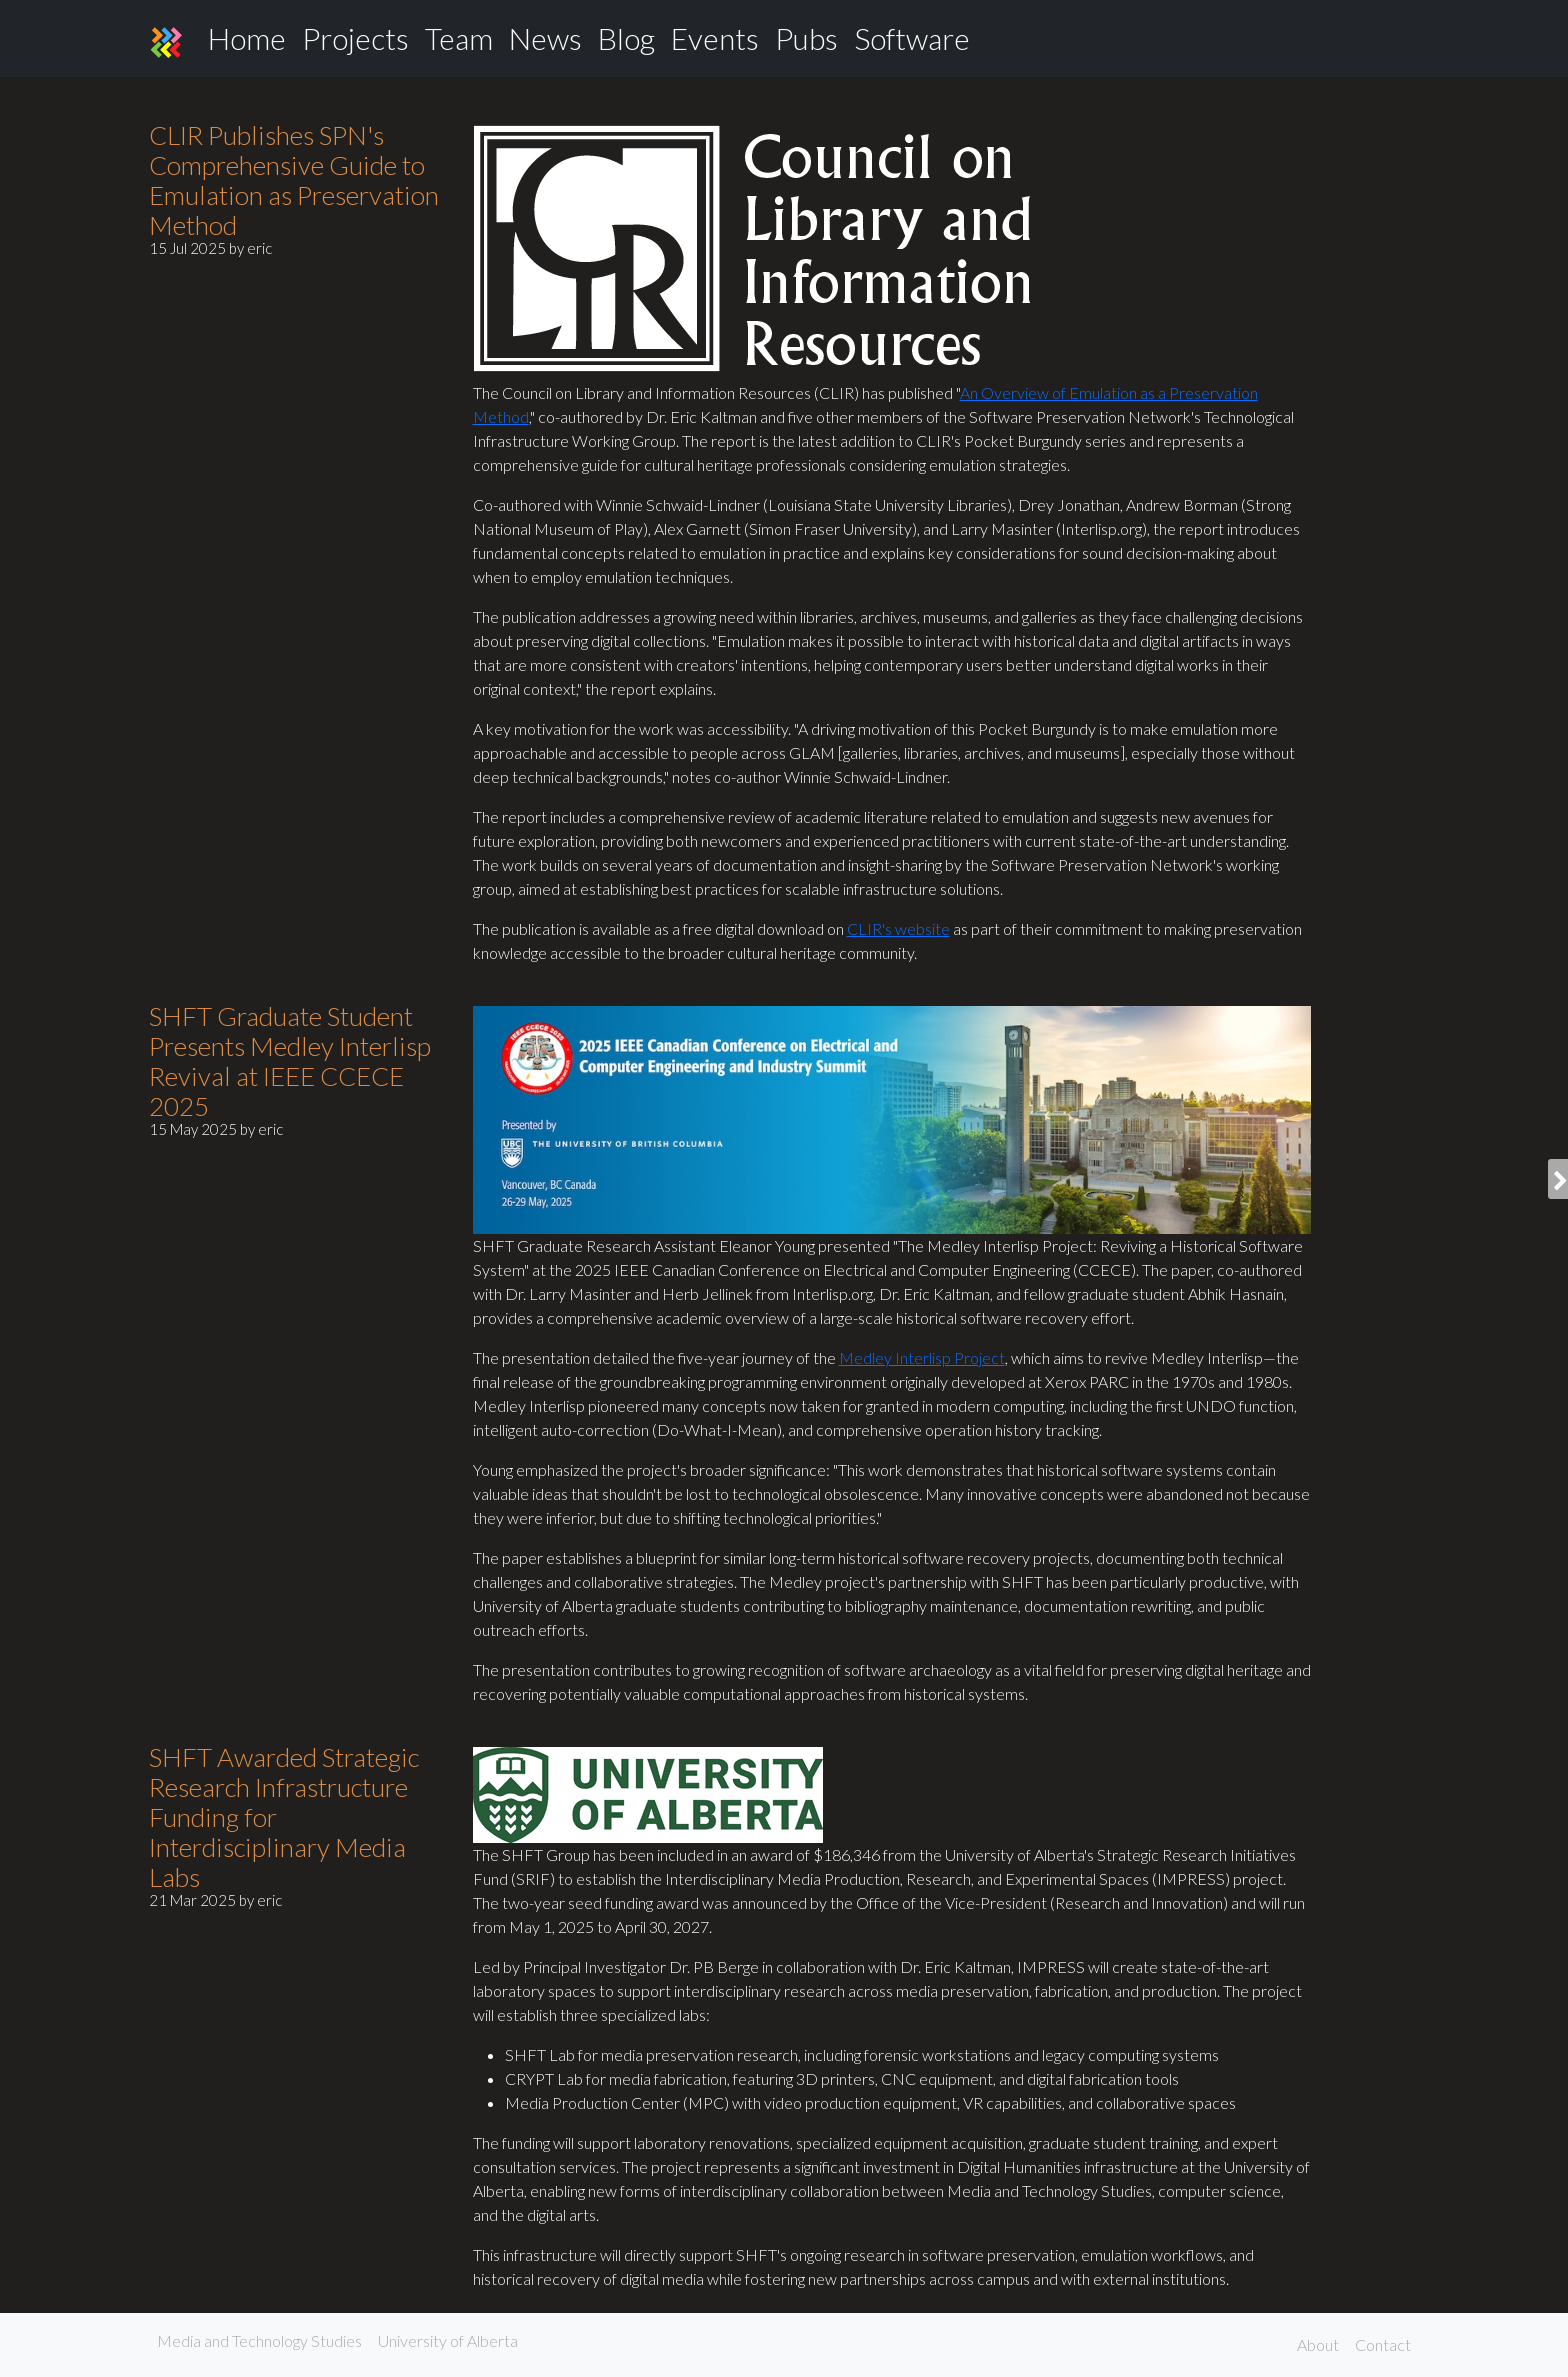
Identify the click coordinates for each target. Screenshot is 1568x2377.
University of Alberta (448, 2340)
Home (247, 38)
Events (715, 38)
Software (912, 38)
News (545, 38)
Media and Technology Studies (259, 2340)
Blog (626, 38)
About (1318, 2344)
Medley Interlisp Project (922, 1357)
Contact (1383, 2344)
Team (459, 38)
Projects (355, 38)
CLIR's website (898, 928)
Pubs (806, 38)
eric (259, 248)
